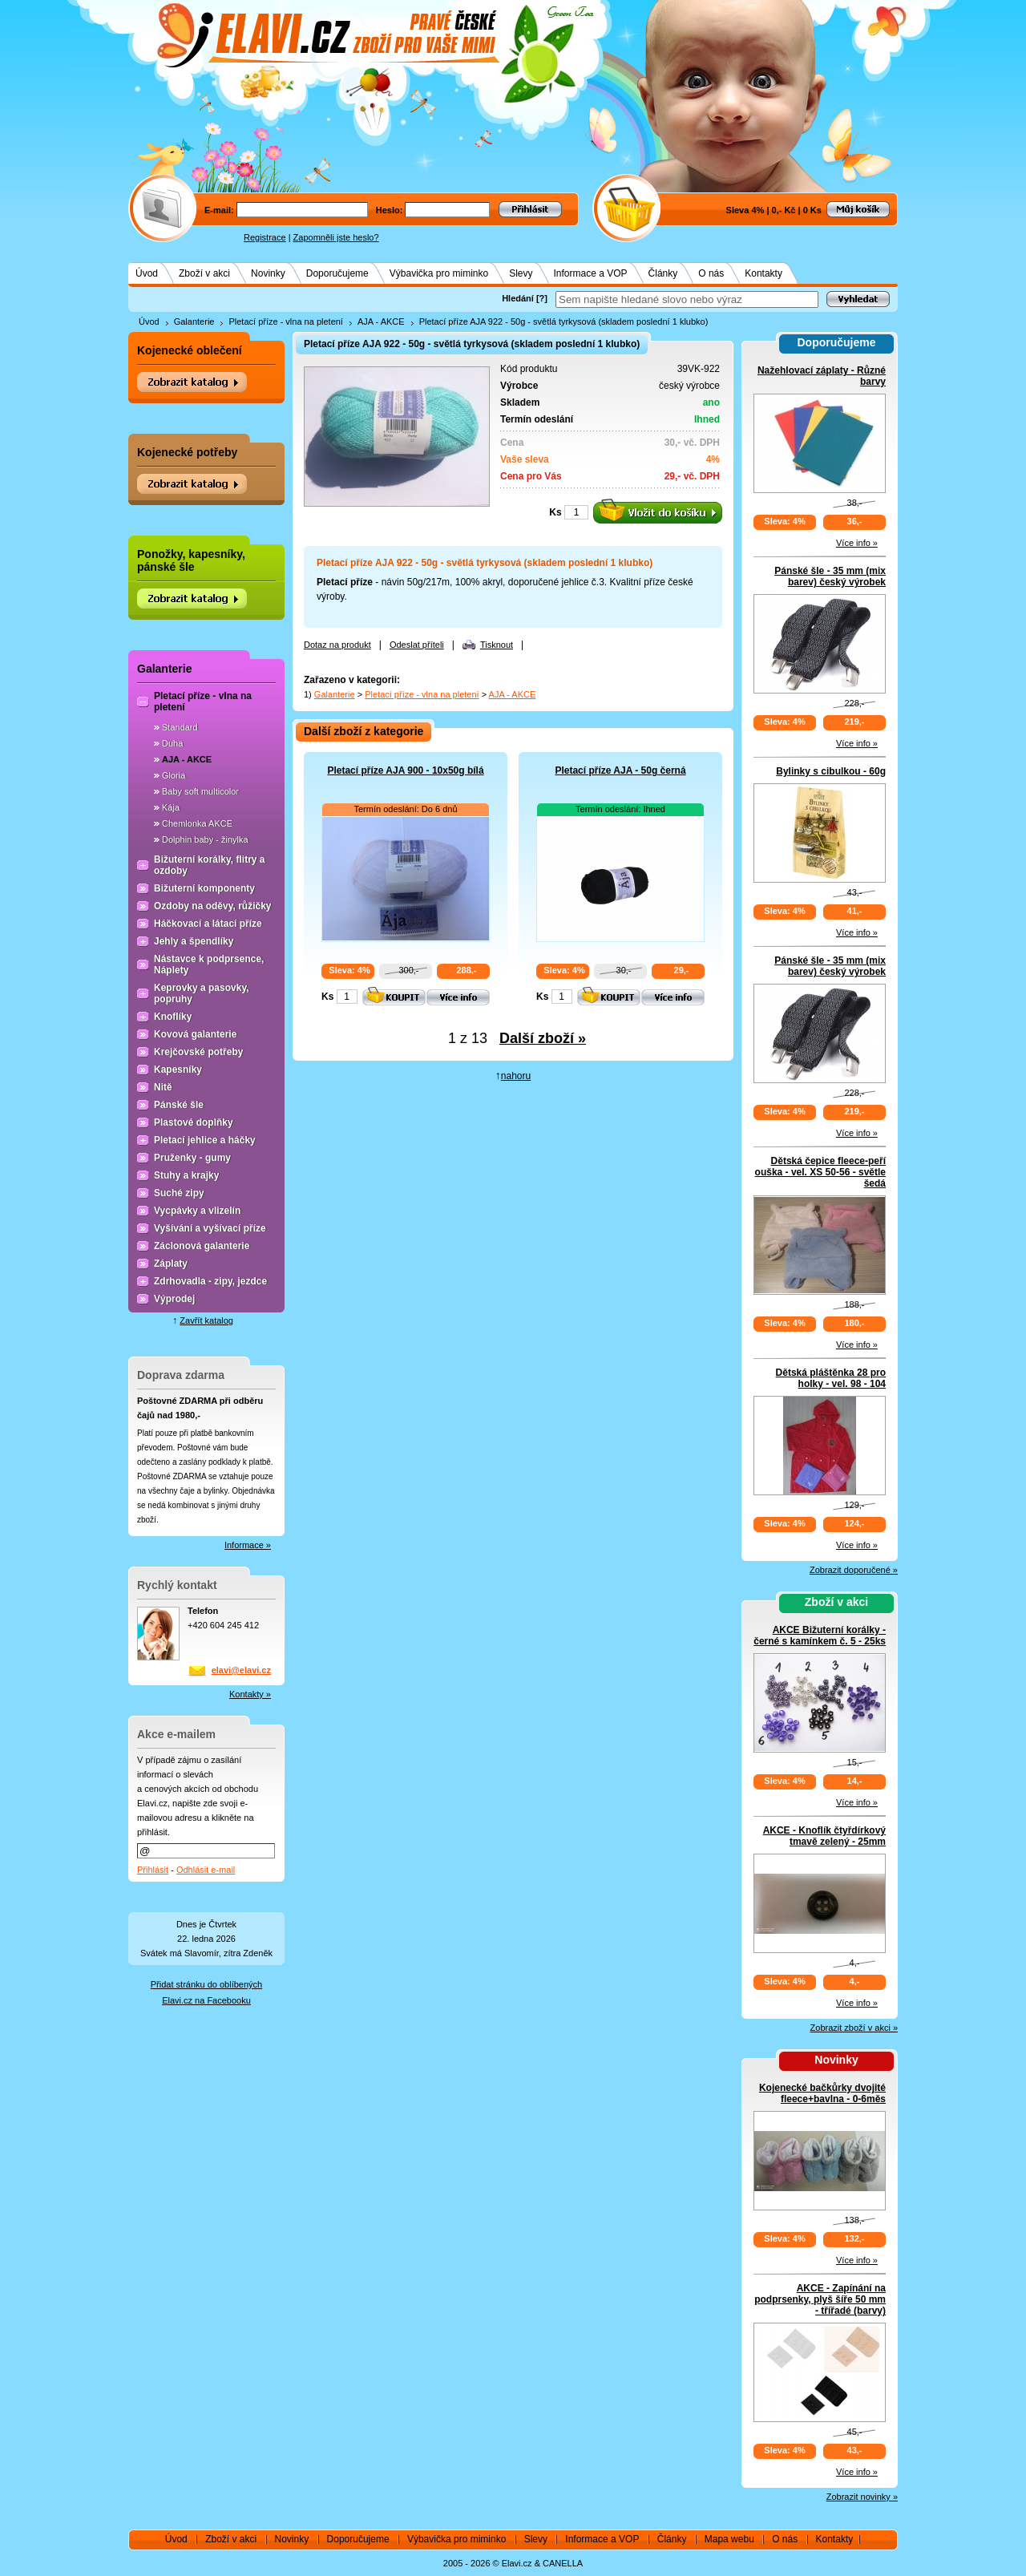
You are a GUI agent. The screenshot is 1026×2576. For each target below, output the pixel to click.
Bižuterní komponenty (204, 888)
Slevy (520, 273)
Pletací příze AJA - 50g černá (620, 770)
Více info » (857, 543)
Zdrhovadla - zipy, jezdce (210, 1281)
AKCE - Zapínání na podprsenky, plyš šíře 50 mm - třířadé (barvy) (820, 2299)
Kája (171, 807)
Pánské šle (179, 1104)
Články (663, 273)
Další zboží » (542, 1038)
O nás (711, 273)
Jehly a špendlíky (193, 941)
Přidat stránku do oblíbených (206, 1984)
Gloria (173, 775)
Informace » (247, 1545)
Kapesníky (178, 1069)
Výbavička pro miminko (439, 273)
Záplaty (171, 1263)
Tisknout (496, 644)
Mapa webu (729, 2539)
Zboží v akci (204, 273)
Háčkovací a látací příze (208, 923)
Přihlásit (152, 1869)
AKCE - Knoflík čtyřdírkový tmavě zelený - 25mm (824, 1836)
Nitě (163, 1087)
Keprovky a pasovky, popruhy (201, 993)
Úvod (146, 273)
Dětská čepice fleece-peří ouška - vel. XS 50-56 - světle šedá (820, 1172)
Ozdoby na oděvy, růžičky (212, 906)
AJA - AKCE (381, 321)
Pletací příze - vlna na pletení (285, 321)
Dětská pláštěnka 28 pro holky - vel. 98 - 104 (831, 1378)
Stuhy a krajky (186, 1175)
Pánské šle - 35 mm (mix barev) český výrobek (830, 576)
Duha (172, 743)
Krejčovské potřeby (198, 1051)
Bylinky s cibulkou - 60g (831, 771)
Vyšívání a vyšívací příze (210, 1228)
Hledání (518, 298)
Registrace (265, 237)
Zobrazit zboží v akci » (854, 2027)
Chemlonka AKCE (197, 823)
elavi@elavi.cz (241, 1670)
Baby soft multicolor (200, 791)
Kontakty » (250, 1694)
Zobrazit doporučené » (854, 1570)
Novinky (268, 273)
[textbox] (686, 299)
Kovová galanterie (195, 1034)
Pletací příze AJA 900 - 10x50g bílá (405, 770)
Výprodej (174, 1298)
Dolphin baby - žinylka (205, 839)
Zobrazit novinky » (862, 2496)
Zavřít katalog (206, 1320)
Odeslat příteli (417, 644)
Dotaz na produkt (337, 644)
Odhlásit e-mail (205, 1869)
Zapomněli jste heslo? (336, 237)
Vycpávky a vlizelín (197, 1210)
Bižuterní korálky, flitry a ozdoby (209, 865)
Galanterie (194, 321)
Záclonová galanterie (201, 1246)
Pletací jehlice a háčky (205, 1140)
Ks (555, 512)
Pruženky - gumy (192, 1157)
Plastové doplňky (193, 1122)
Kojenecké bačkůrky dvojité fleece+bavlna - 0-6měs (822, 2093)
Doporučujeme (337, 273)
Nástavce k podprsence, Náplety (209, 964)
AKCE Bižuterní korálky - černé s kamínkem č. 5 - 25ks (819, 1635)
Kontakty (763, 273)
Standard (180, 727)
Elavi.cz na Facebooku (206, 2000)
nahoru (516, 1076)
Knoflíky (173, 1016)
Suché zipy (179, 1193)
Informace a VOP (591, 273)
